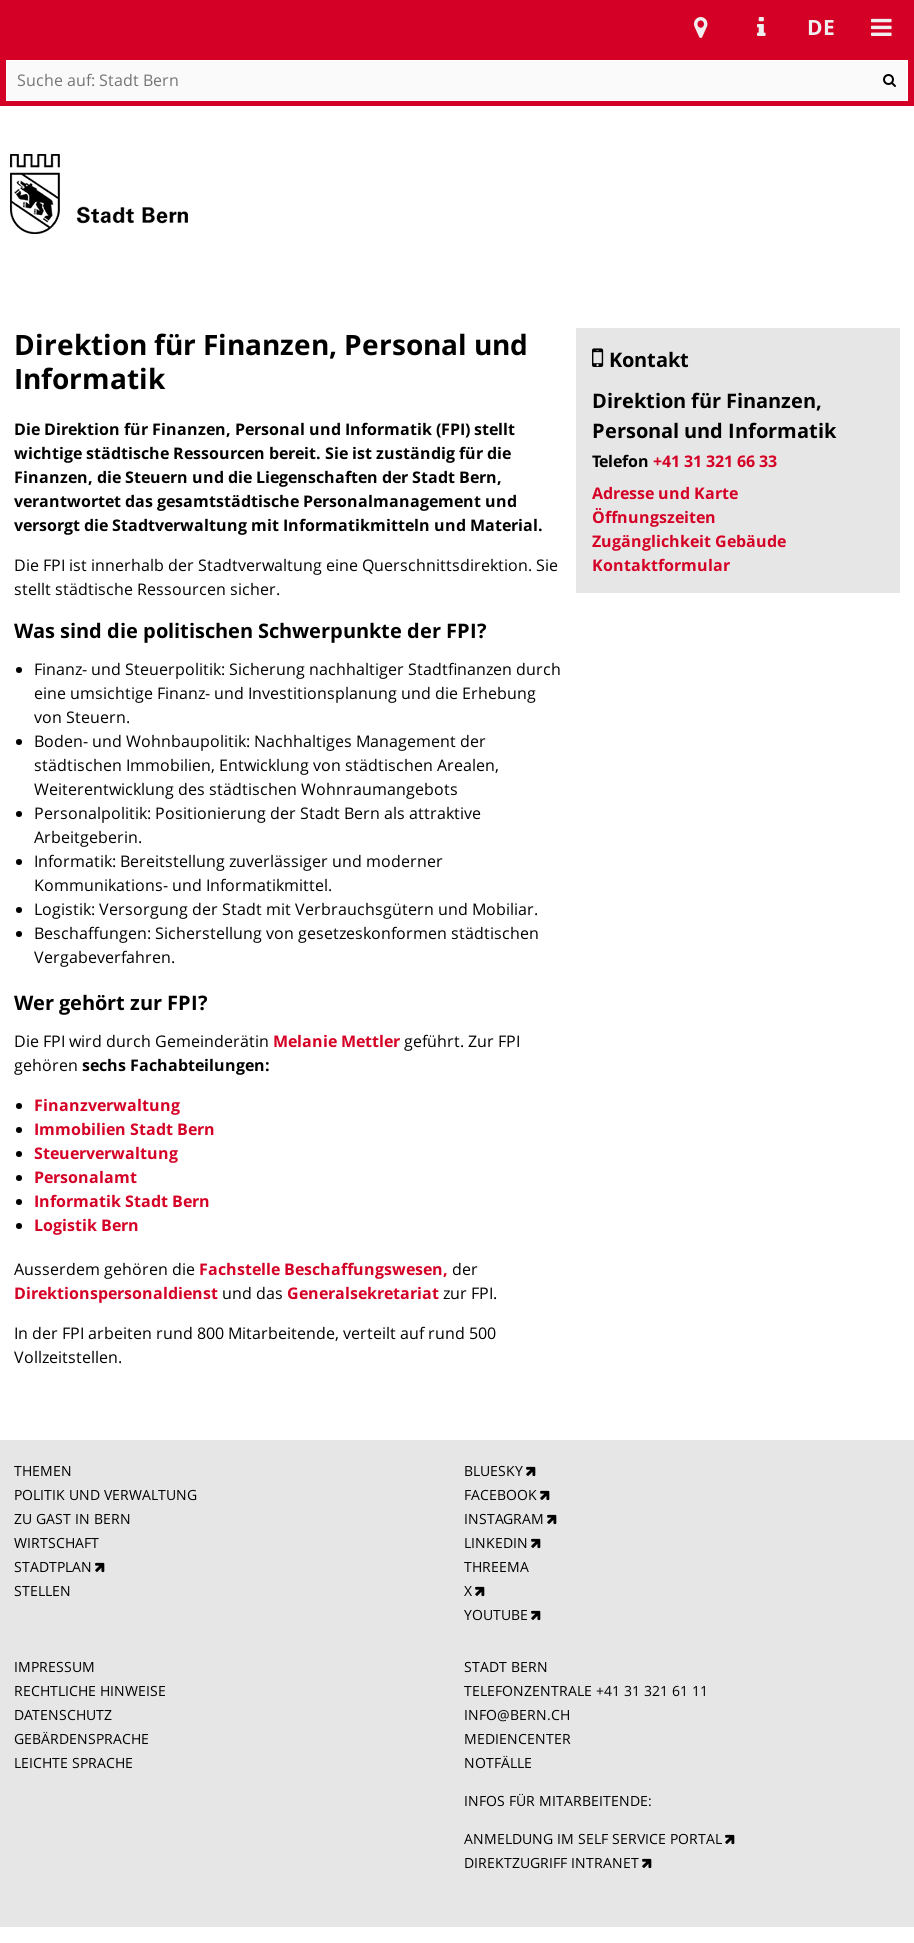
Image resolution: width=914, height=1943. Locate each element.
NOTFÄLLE (498, 1762)
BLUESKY (493, 1470)
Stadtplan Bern (701, 27)
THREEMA (496, 1566)
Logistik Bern (86, 1225)
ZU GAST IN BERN (72, 1518)
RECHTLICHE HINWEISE (90, 1690)
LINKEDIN (496, 1542)
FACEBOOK (500, 1494)
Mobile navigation (881, 27)
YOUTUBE (496, 1614)
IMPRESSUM (54, 1666)
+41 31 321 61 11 (652, 1690)
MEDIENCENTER (517, 1738)
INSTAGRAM (504, 1518)
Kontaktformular (661, 565)
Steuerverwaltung (106, 1153)
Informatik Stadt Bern (122, 1201)
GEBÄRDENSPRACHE (81, 1738)
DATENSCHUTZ (63, 1714)
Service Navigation (761, 27)
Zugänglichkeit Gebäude (689, 541)
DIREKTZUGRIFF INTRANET (551, 1862)
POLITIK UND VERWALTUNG (105, 1494)
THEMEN (43, 1470)
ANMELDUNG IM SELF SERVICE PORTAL (593, 1838)
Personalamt (85, 1177)
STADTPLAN (53, 1566)
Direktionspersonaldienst (116, 1293)
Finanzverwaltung (107, 1105)
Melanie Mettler (336, 1041)
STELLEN (42, 1590)
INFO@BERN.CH (517, 1714)
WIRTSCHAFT (56, 1542)
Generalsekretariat (363, 1293)
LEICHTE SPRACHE (73, 1762)
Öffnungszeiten (654, 517)
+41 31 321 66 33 (715, 461)
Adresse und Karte (665, 493)
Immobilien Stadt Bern (124, 1129)
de (821, 27)
